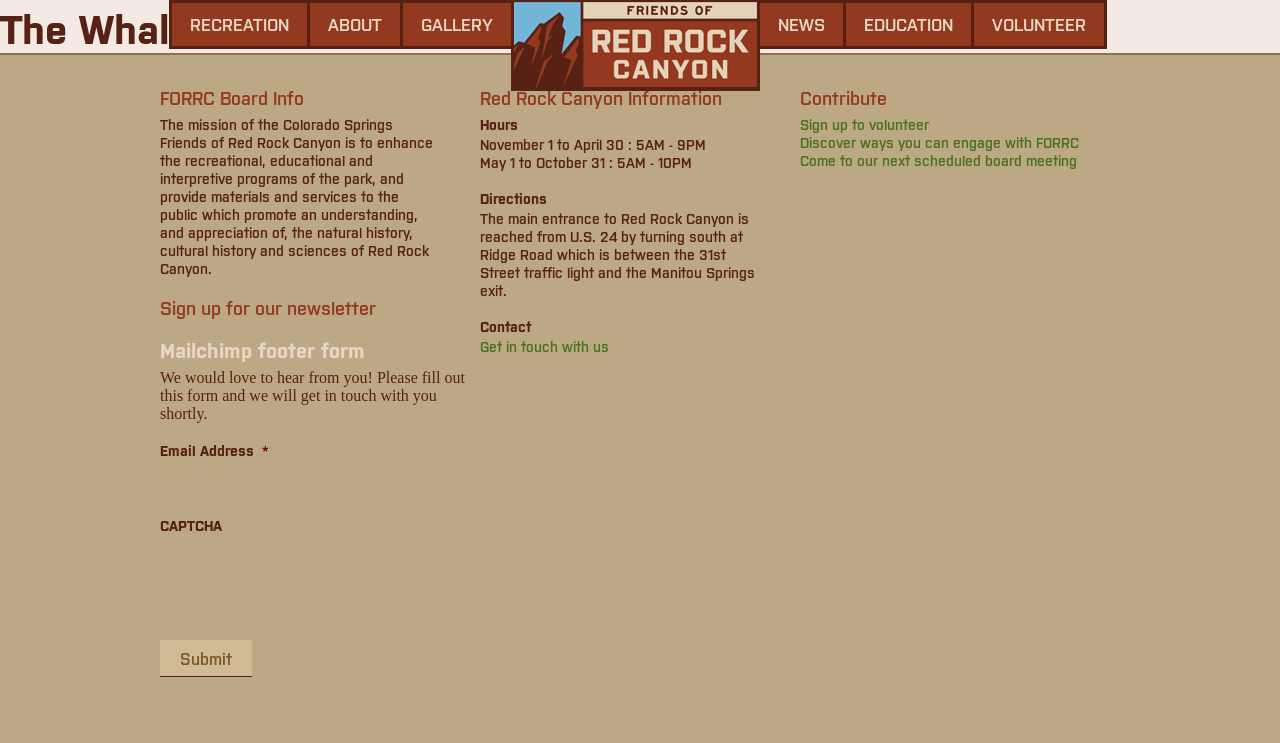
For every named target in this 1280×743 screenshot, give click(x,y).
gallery (457, 24)
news (801, 24)
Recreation (239, 24)
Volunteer (1039, 24)
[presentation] (312, 586)
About (355, 24)
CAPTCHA (191, 525)
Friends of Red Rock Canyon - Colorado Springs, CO (635, 45)
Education (908, 24)
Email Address (214, 450)
